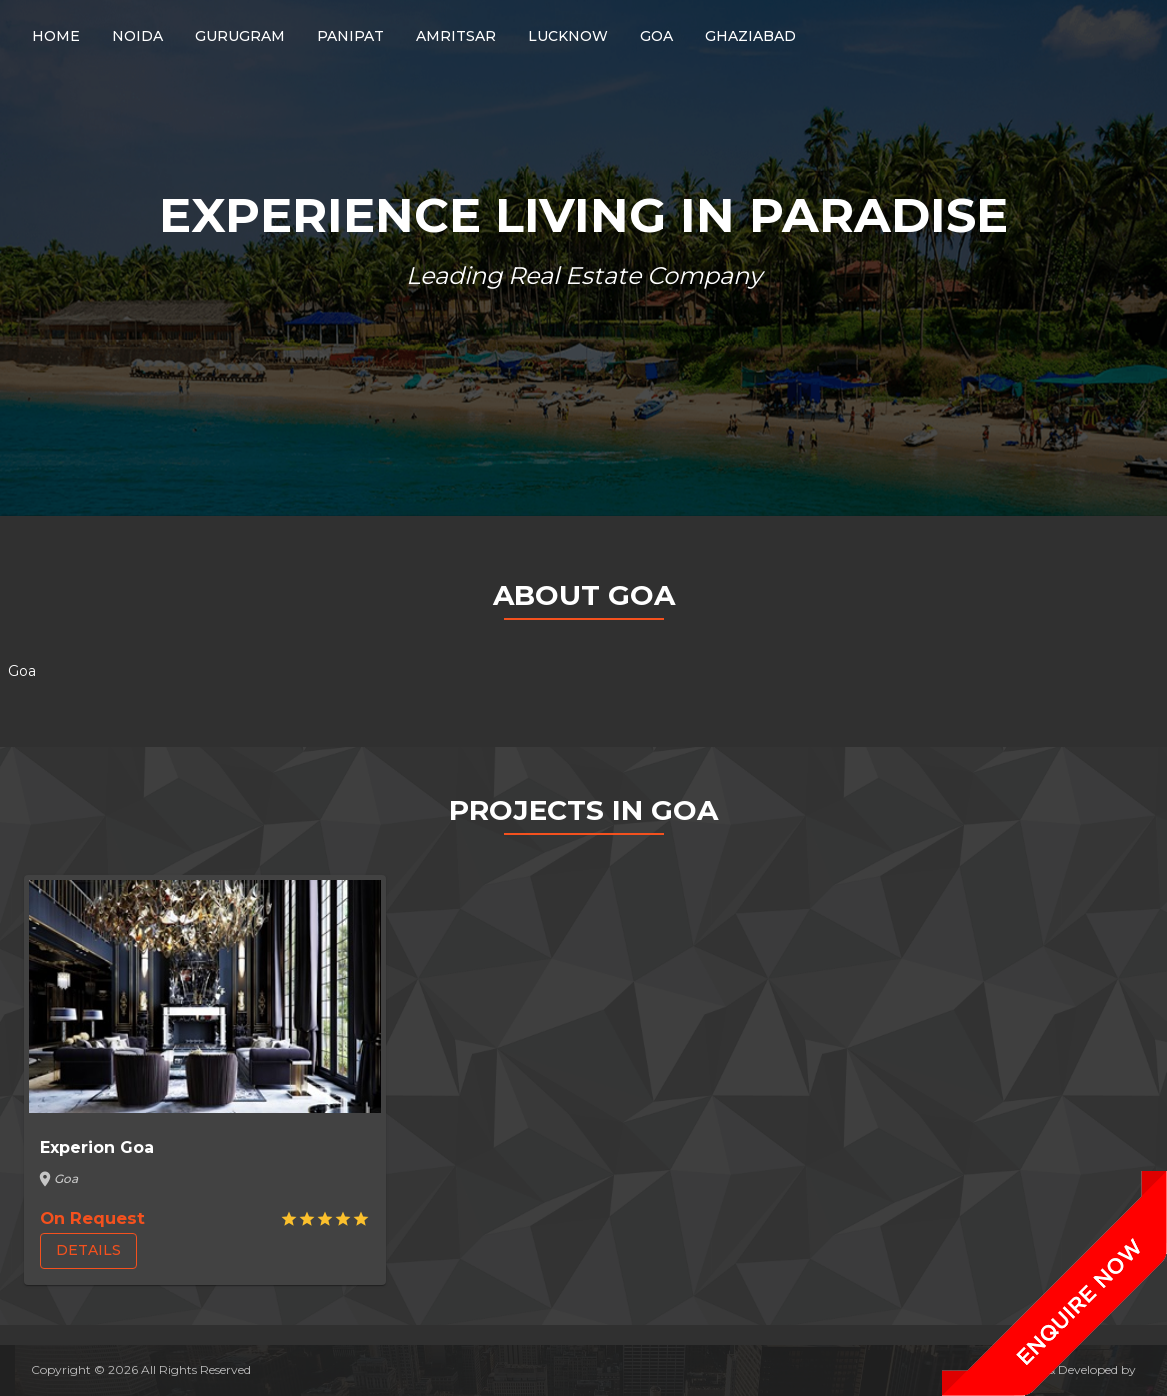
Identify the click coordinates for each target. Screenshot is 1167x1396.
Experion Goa (97, 1147)
